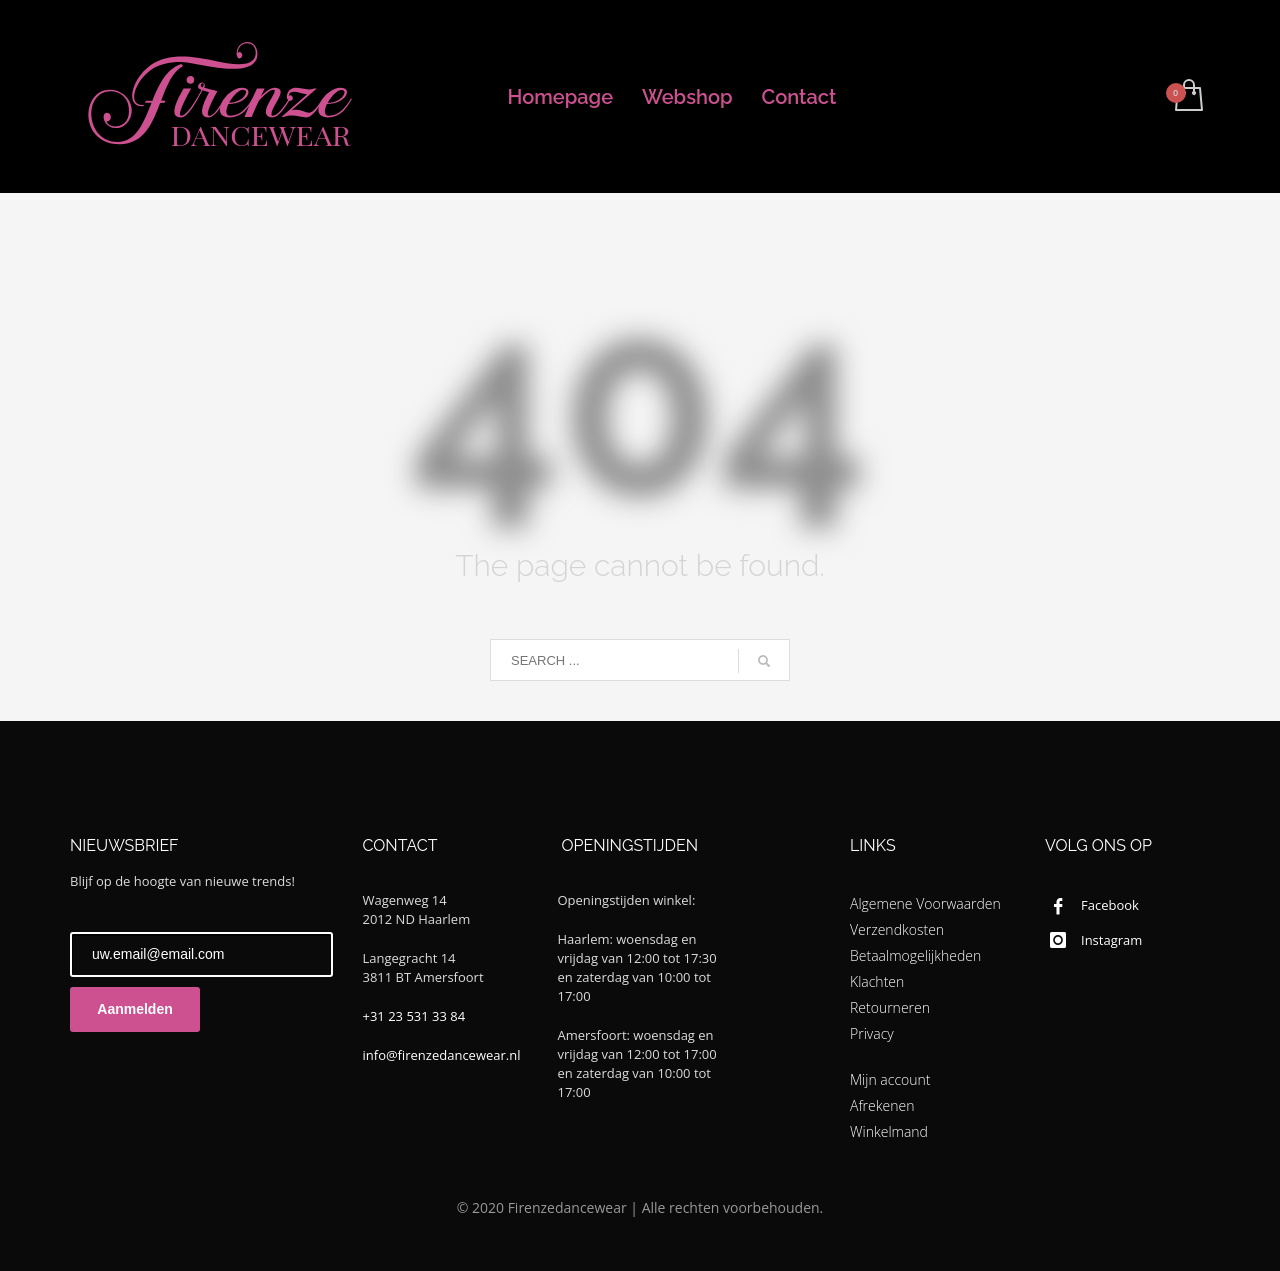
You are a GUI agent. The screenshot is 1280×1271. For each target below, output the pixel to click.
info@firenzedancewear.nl (442, 1055)
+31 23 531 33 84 (414, 1016)
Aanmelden (134, 1009)
